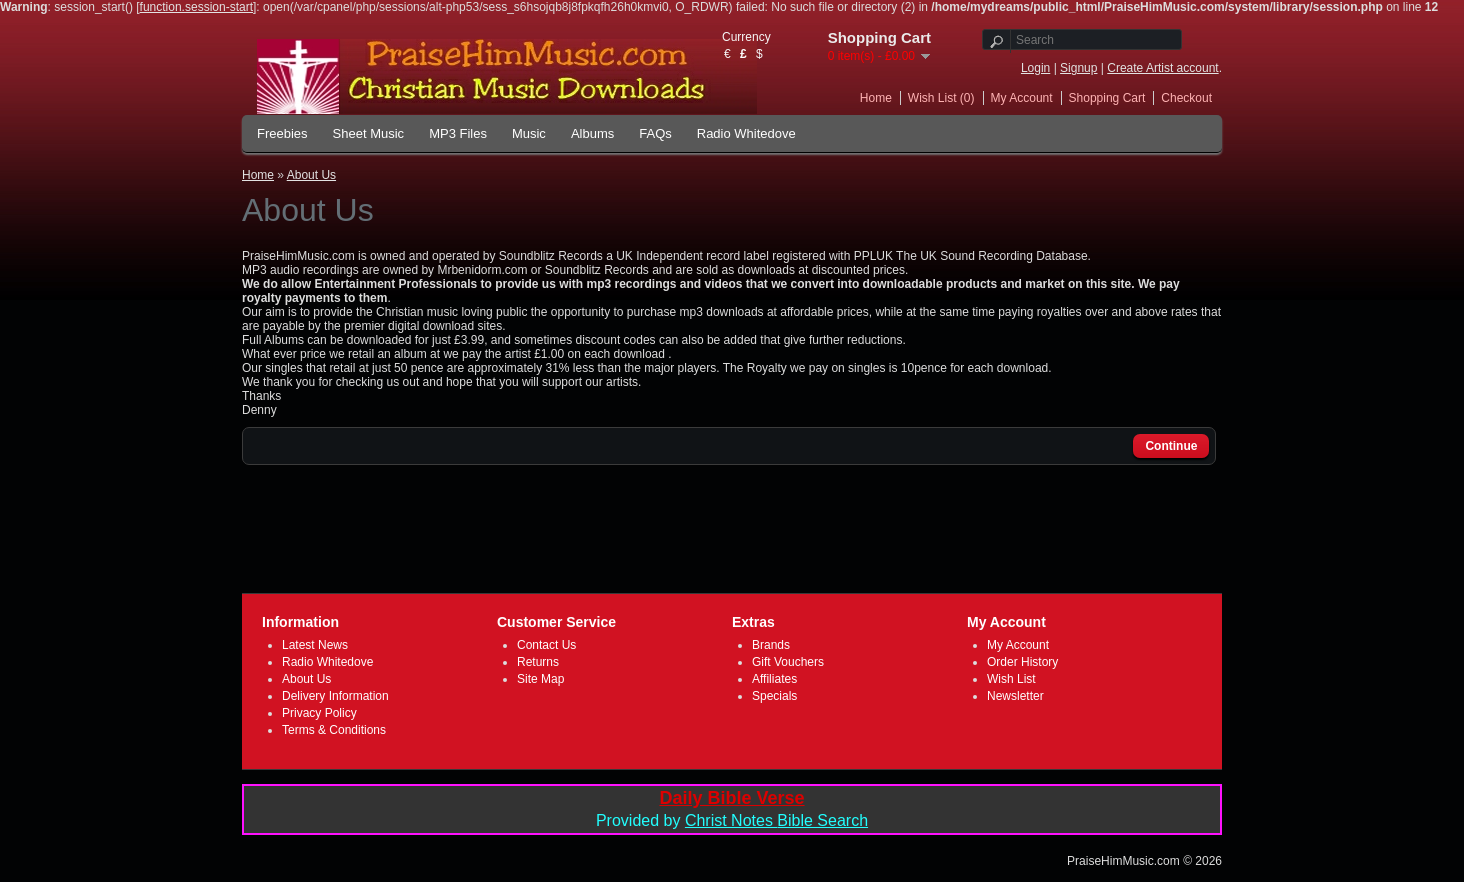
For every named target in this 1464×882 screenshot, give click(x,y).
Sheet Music (369, 133)
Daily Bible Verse (731, 798)
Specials (774, 696)
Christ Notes (731, 820)
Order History (1022, 662)
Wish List (1011, 679)
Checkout (1186, 98)
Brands (771, 645)
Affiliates (774, 679)
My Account (1022, 98)
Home (876, 98)
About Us (311, 175)
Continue (1171, 446)
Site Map (540, 679)
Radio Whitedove (746, 133)
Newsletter (1015, 696)
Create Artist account (1162, 68)
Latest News (315, 645)
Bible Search (822, 820)
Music (529, 133)
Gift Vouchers (788, 662)
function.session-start (196, 7)
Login (1035, 68)
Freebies (282, 133)
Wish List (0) (941, 98)
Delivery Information (335, 696)
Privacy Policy (319, 713)
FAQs (655, 133)
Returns (538, 662)
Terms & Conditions (334, 730)
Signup (1078, 68)
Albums (592, 133)
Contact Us (546, 645)
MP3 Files (458, 133)
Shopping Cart (1107, 98)
